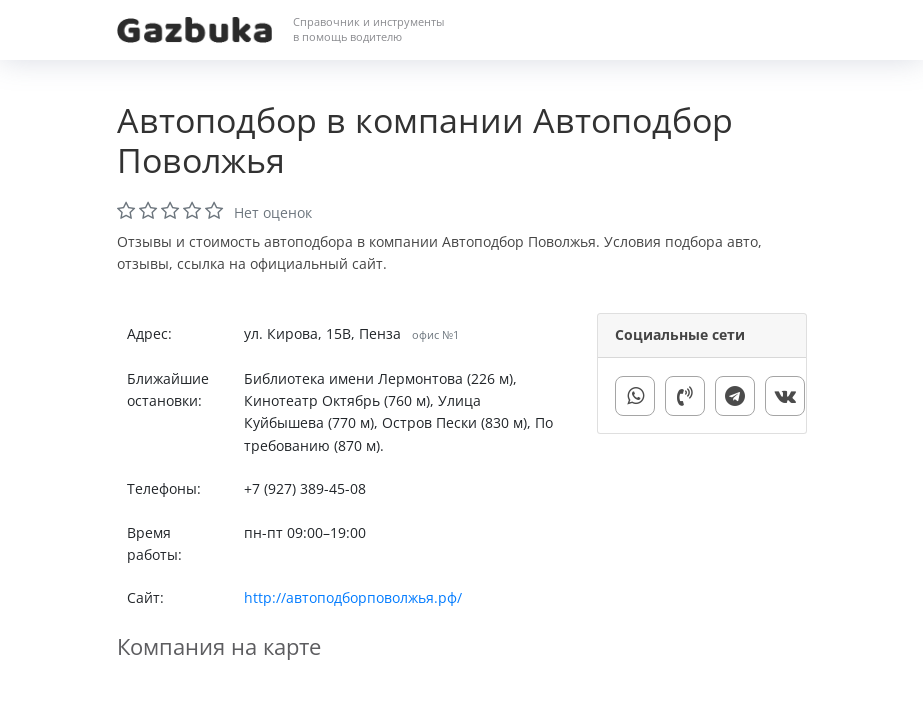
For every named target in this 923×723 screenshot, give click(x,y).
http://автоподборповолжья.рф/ (353, 597)
